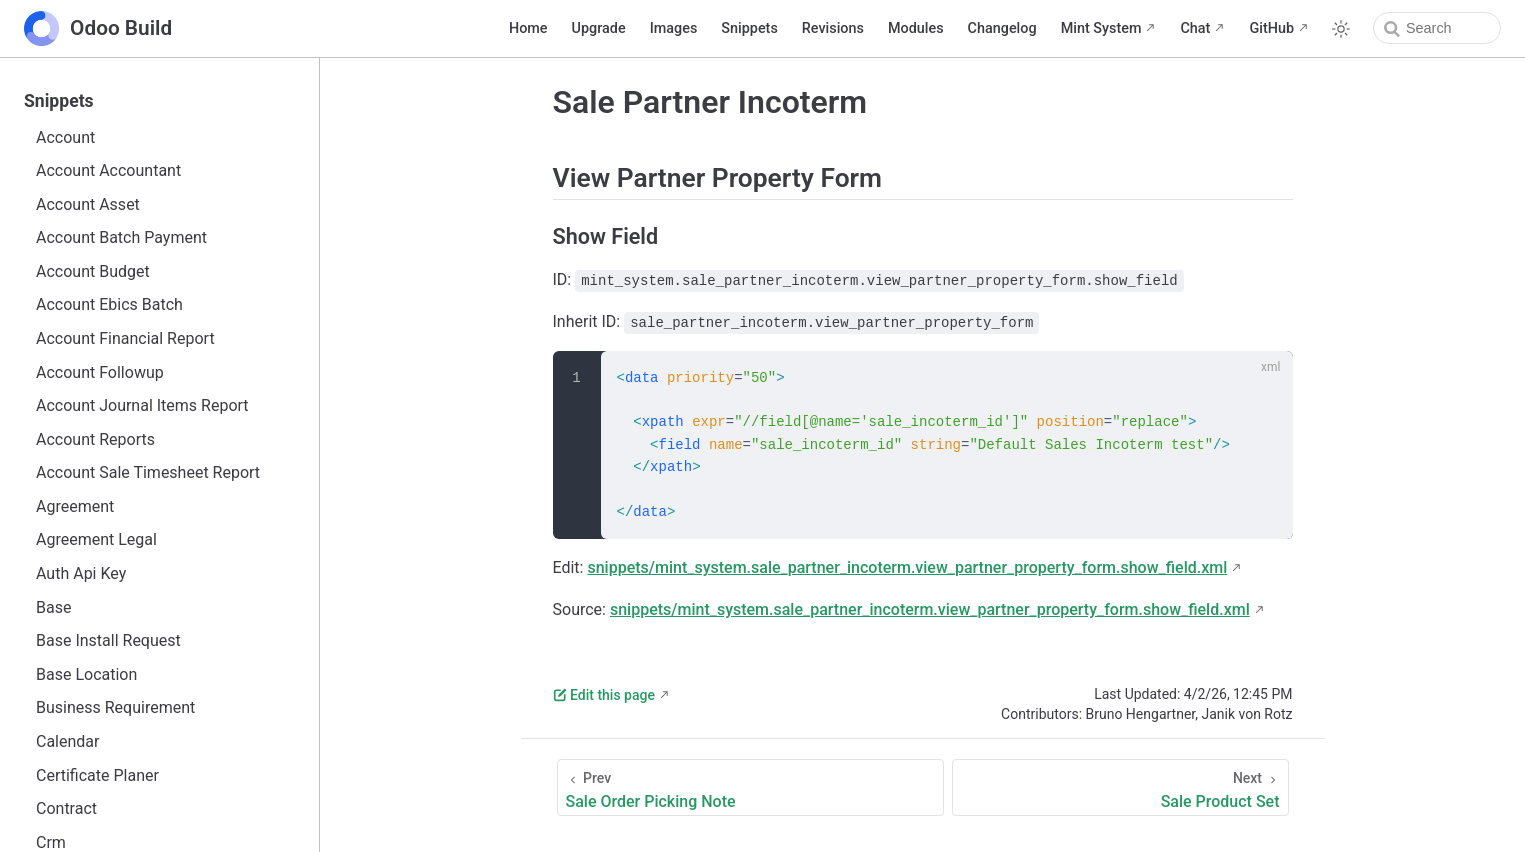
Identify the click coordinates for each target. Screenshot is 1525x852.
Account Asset (88, 204)
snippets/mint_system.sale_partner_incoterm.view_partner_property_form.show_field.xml (907, 567)
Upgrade (599, 28)
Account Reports (95, 439)
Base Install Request (108, 640)
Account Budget (93, 271)
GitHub (1271, 28)
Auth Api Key (81, 573)
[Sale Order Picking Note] (751, 787)
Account (65, 137)
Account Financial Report (125, 338)
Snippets (749, 28)
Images (674, 28)
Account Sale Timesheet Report (148, 472)
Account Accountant (108, 170)
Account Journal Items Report (142, 405)
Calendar (67, 741)
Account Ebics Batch (109, 304)
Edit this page (604, 695)
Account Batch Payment (121, 237)
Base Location (86, 674)
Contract (66, 808)
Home (528, 28)
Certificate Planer (97, 775)
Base (53, 607)
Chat (1195, 28)
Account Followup (100, 372)
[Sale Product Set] (1120, 787)
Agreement (75, 506)
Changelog (1002, 28)
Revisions (833, 28)
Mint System (1101, 28)
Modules (916, 28)
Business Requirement (115, 707)
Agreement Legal (96, 539)
